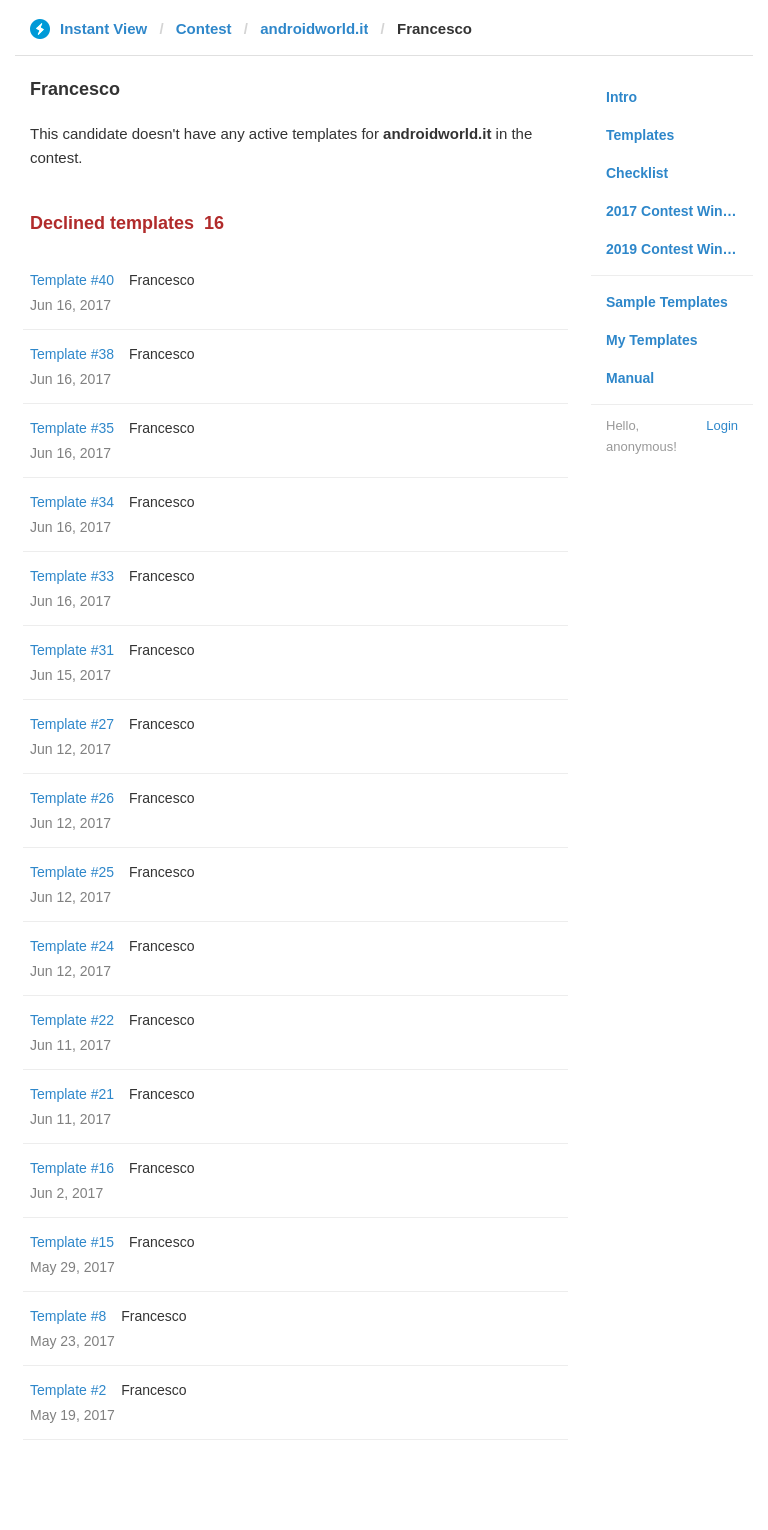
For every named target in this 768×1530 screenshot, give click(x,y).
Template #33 (72, 576)
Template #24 (72, 946)
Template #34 (72, 502)
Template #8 (68, 1316)
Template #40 (72, 280)
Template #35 (72, 428)
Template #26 (72, 798)
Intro (621, 97)
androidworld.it (314, 28)
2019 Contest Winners (679, 249)
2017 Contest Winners (679, 211)
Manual (630, 378)
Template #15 (72, 1242)
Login (722, 425)
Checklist (637, 173)
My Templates (652, 340)
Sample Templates (667, 302)
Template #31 (72, 650)
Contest (204, 28)
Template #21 (72, 1094)
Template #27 (72, 724)
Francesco (161, 280)
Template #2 (68, 1390)
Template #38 (72, 354)
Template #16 (72, 1168)
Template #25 (72, 872)
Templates (640, 135)
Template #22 (72, 1020)
